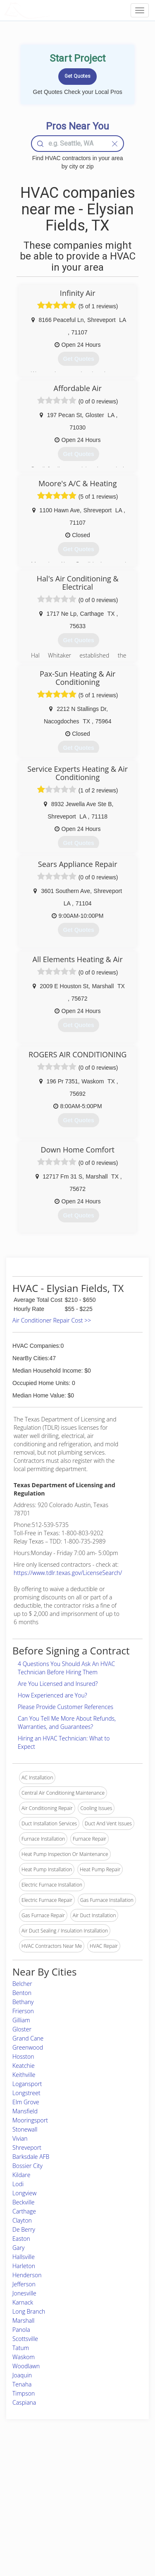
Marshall (23, 2320)
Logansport (27, 2084)
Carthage (24, 2211)
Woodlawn (26, 2366)
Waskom (23, 2357)
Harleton (23, 2266)
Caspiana (24, 2402)
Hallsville (23, 2257)
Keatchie (23, 2065)
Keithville (24, 2075)
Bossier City (27, 2166)
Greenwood (27, 2047)
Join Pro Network (66, 2472)
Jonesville (24, 2293)
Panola (21, 2330)
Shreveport (26, 2147)
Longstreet (26, 2093)
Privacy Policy (114, 2481)
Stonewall (24, 2129)
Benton (21, 1993)
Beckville (23, 2202)
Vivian (20, 2138)
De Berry (23, 2229)
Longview (24, 2193)
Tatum (20, 2348)
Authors (107, 2490)
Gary (18, 2248)
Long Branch (28, 2311)
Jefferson (24, 2284)
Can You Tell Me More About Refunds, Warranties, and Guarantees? (67, 1722)
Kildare (21, 2175)
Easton (21, 2238)
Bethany (23, 2002)
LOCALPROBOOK (52, 10)
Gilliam (21, 2020)
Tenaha (21, 2384)
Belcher (22, 1984)
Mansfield (25, 2111)
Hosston (23, 2056)
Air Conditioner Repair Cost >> (51, 1320)
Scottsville (25, 2339)
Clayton (22, 2220)
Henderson (27, 2275)
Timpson (23, 2393)
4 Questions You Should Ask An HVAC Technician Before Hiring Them (66, 1668)
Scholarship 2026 (117, 2472)
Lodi (18, 2184)
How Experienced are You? (52, 1695)
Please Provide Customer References (65, 1707)
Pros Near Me (27, 2490)
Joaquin (22, 2375)
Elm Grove (25, 2102)
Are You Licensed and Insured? (58, 1684)
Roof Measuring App (69, 2490)
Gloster (21, 2029)
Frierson (23, 2011)
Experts (54, 2481)
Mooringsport (30, 2120)
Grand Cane (27, 2038)
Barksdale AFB (30, 2157)
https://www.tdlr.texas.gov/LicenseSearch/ (68, 1573)
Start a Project (27, 2499)
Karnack (22, 2302)
